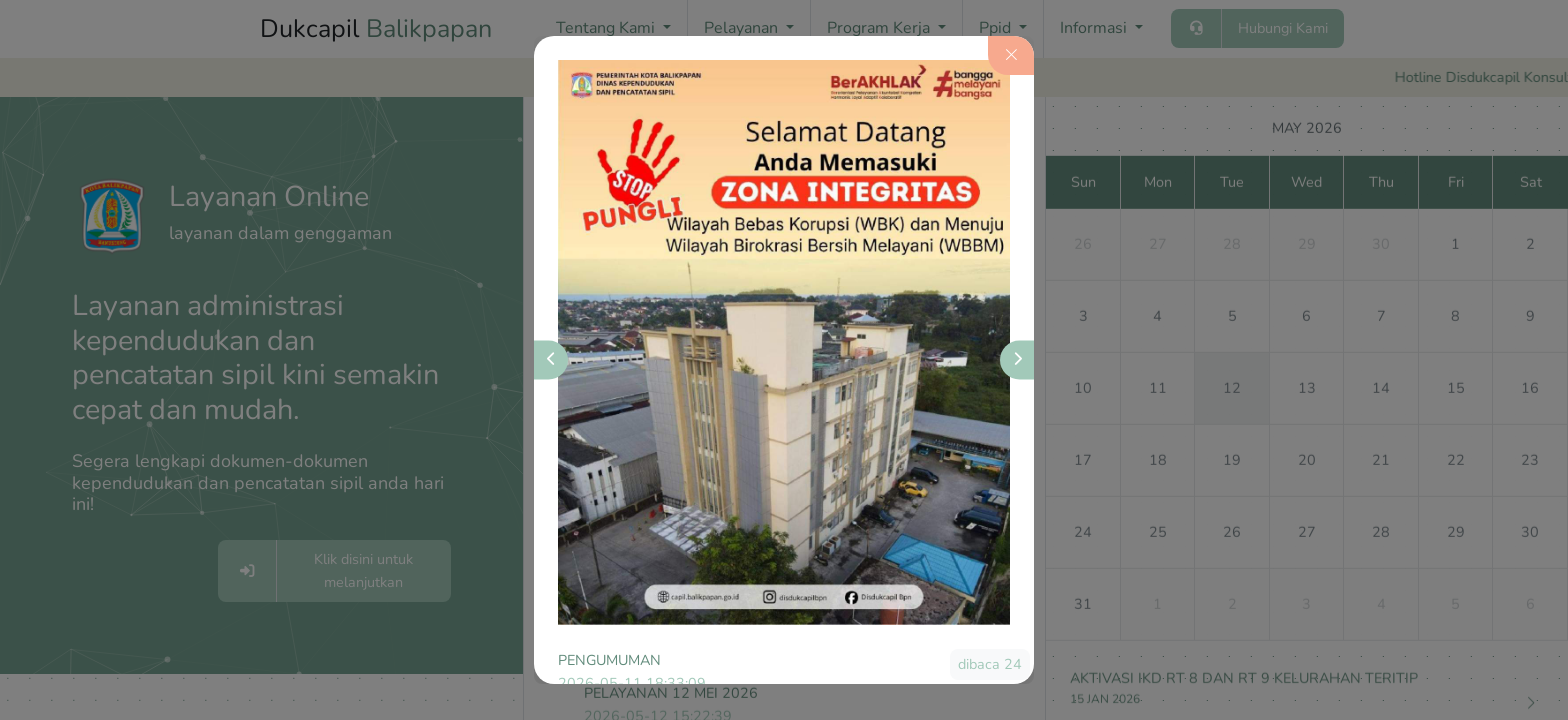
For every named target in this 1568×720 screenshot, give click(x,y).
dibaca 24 (990, 664)
